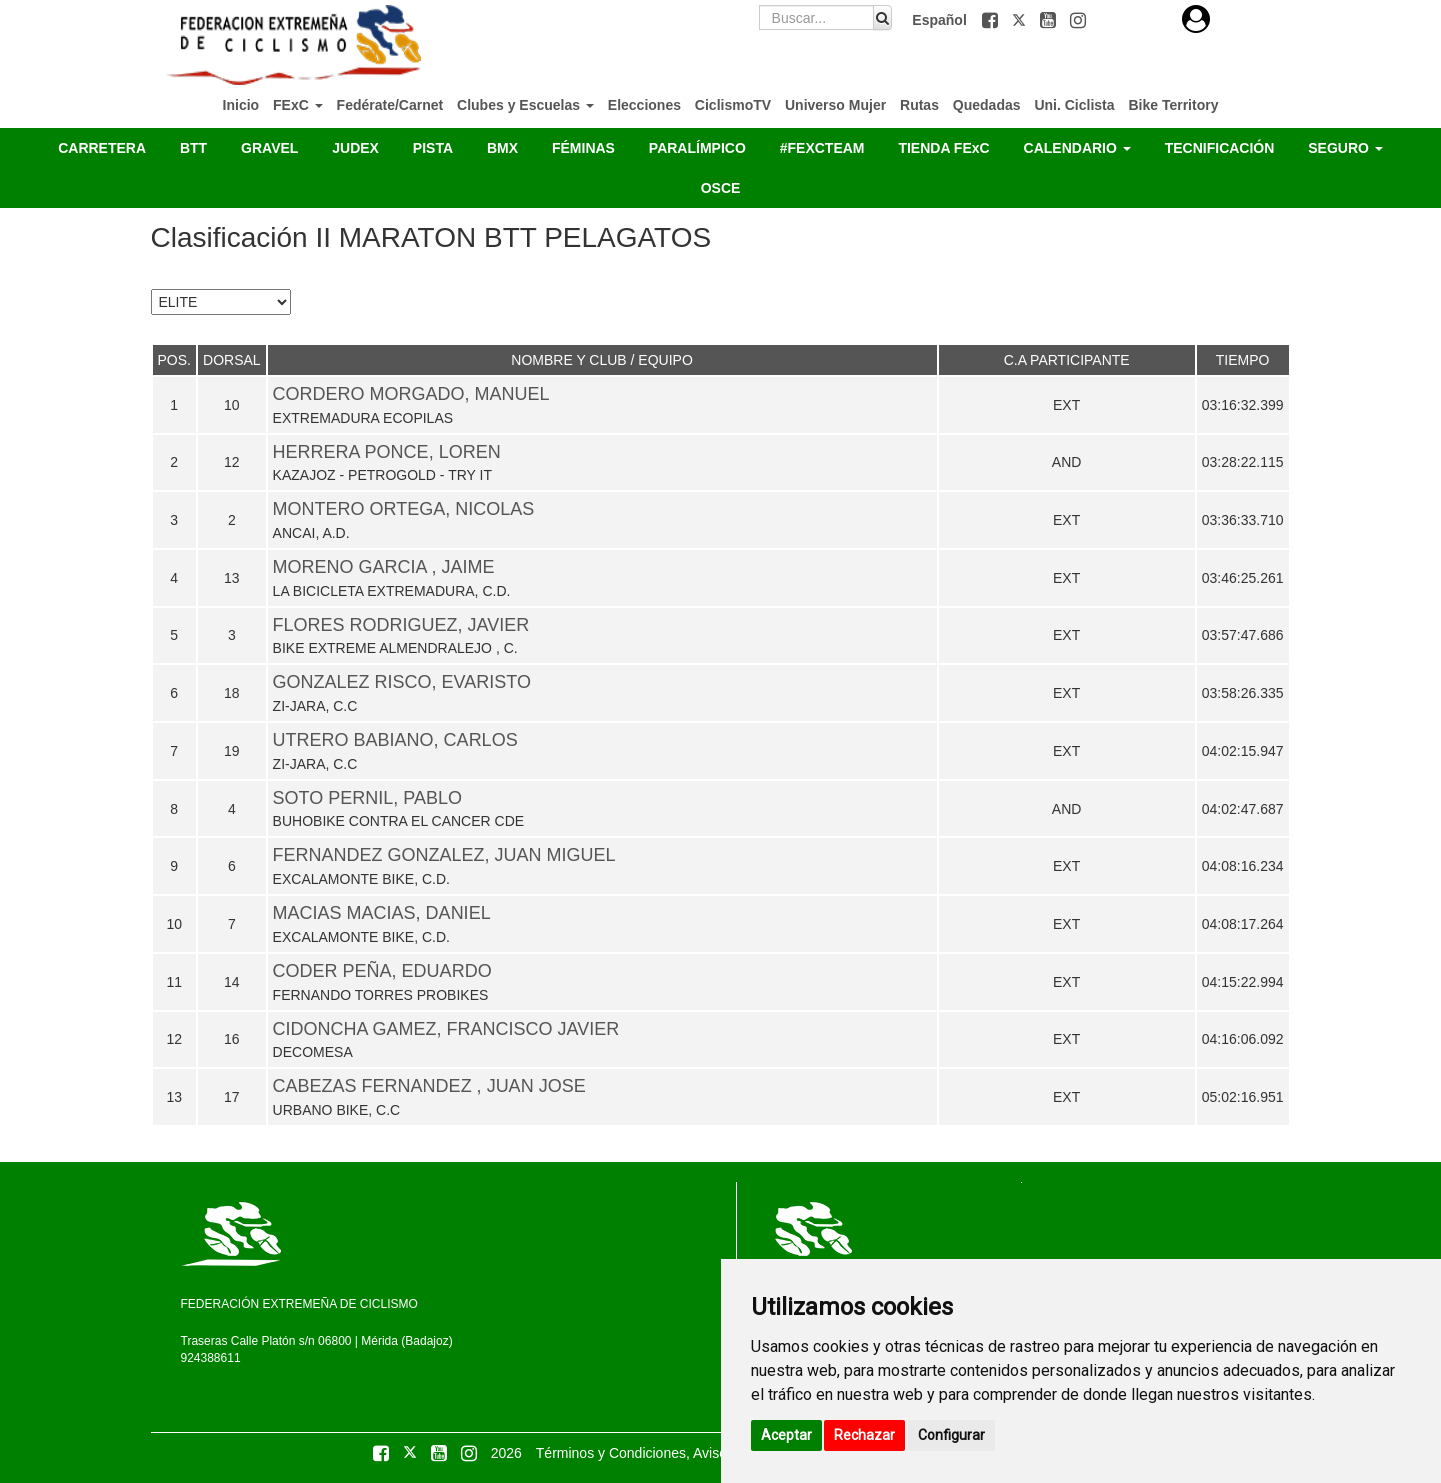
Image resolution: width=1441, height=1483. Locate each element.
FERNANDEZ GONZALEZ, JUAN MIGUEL (444, 855)
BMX (502, 148)
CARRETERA (102, 148)
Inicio (241, 105)
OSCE (721, 188)
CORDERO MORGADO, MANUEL (411, 394)
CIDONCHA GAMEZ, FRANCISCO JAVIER (446, 1029)
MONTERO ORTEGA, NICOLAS (404, 509)
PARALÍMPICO (697, 148)
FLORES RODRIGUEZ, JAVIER (401, 625)
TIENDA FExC (943, 148)
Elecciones (644, 105)
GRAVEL (269, 148)
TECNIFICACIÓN (1220, 148)
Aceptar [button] (786, 1435)
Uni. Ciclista (1074, 105)
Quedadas (987, 105)
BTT (193, 148)
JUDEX (355, 148)
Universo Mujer (835, 105)
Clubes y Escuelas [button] (525, 105)
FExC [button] (298, 105)
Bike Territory (1173, 105)
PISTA (433, 148)
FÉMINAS (583, 148)
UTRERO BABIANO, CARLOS (395, 740)
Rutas (919, 105)
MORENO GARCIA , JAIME (384, 567)
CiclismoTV (733, 105)
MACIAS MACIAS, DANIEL (382, 913)
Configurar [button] (951, 1435)
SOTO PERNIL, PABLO (367, 798)
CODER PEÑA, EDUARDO (382, 971)
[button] (992, 20)
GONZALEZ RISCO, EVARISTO (402, 682)
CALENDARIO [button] (1077, 148)
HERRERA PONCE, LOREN (387, 452)
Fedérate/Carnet (390, 105)
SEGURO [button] (1345, 148)
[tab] (1196, 19)
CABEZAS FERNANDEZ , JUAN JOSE (429, 1086)
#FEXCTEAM (822, 148)
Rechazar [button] (864, 1435)
